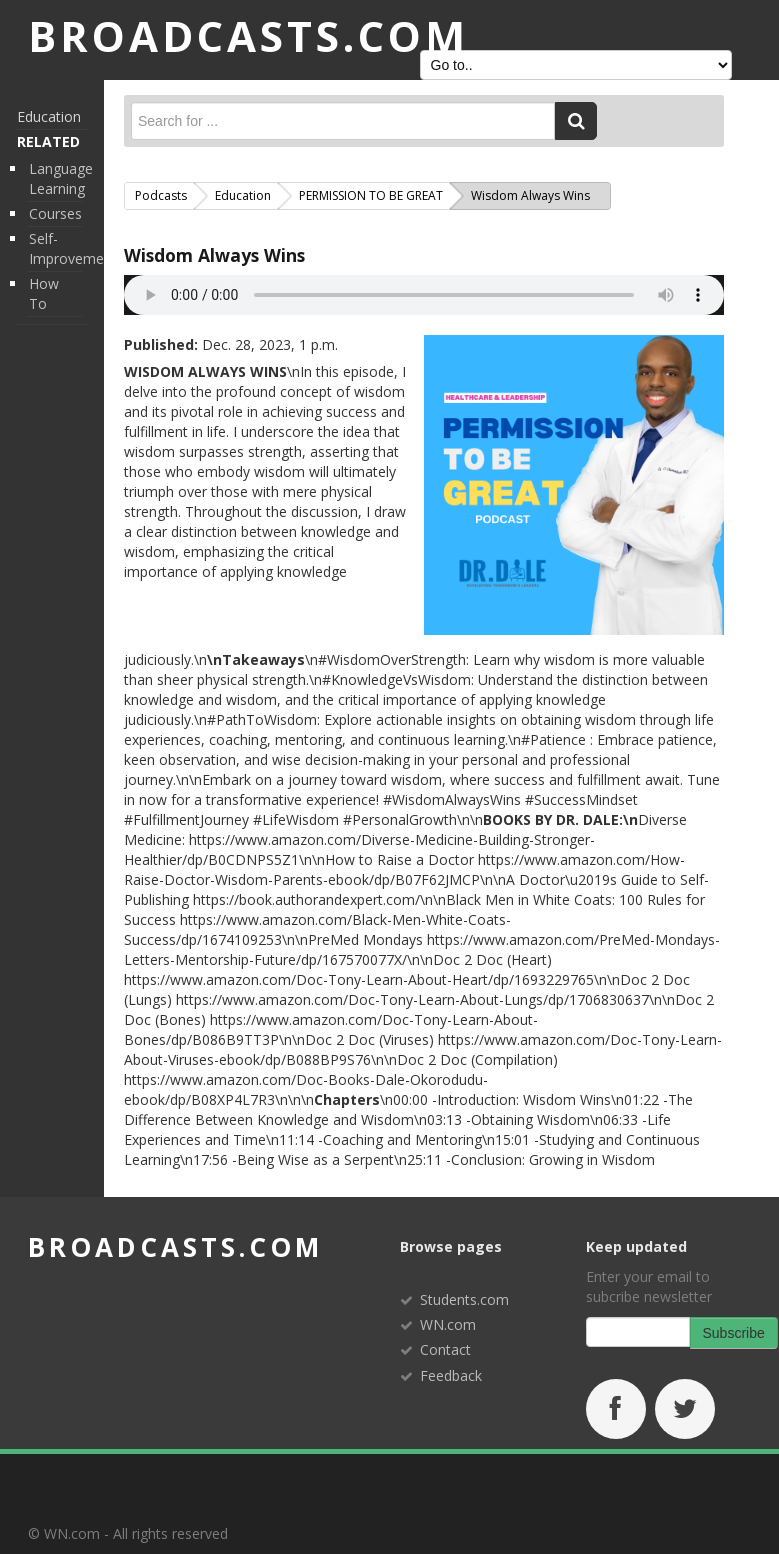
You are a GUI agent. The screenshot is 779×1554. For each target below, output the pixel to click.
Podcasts (161, 195)
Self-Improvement (73, 248)
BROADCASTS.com (248, 35)
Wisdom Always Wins (214, 255)
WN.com (448, 1324)
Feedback (451, 1375)
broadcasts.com (175, 1247)
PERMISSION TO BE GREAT (371, 195)
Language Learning (61, 178)
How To (44, 293)
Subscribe (734, 1333)
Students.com (464, 1299)
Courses (55, 213)
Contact (445, 1349)
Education (49, 116)
